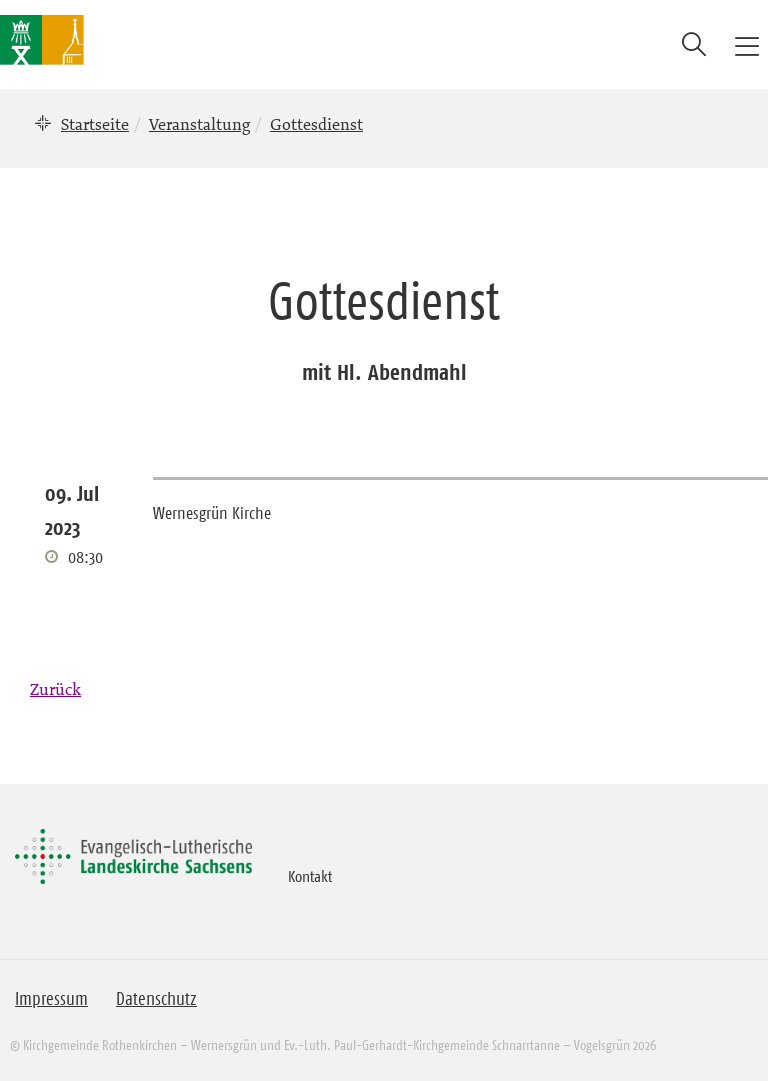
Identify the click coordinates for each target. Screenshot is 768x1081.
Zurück (55, 689)
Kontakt (310, 876)
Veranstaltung (199, 124)
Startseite (95, 124)
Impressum (51, 999)
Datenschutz (156, 999)
